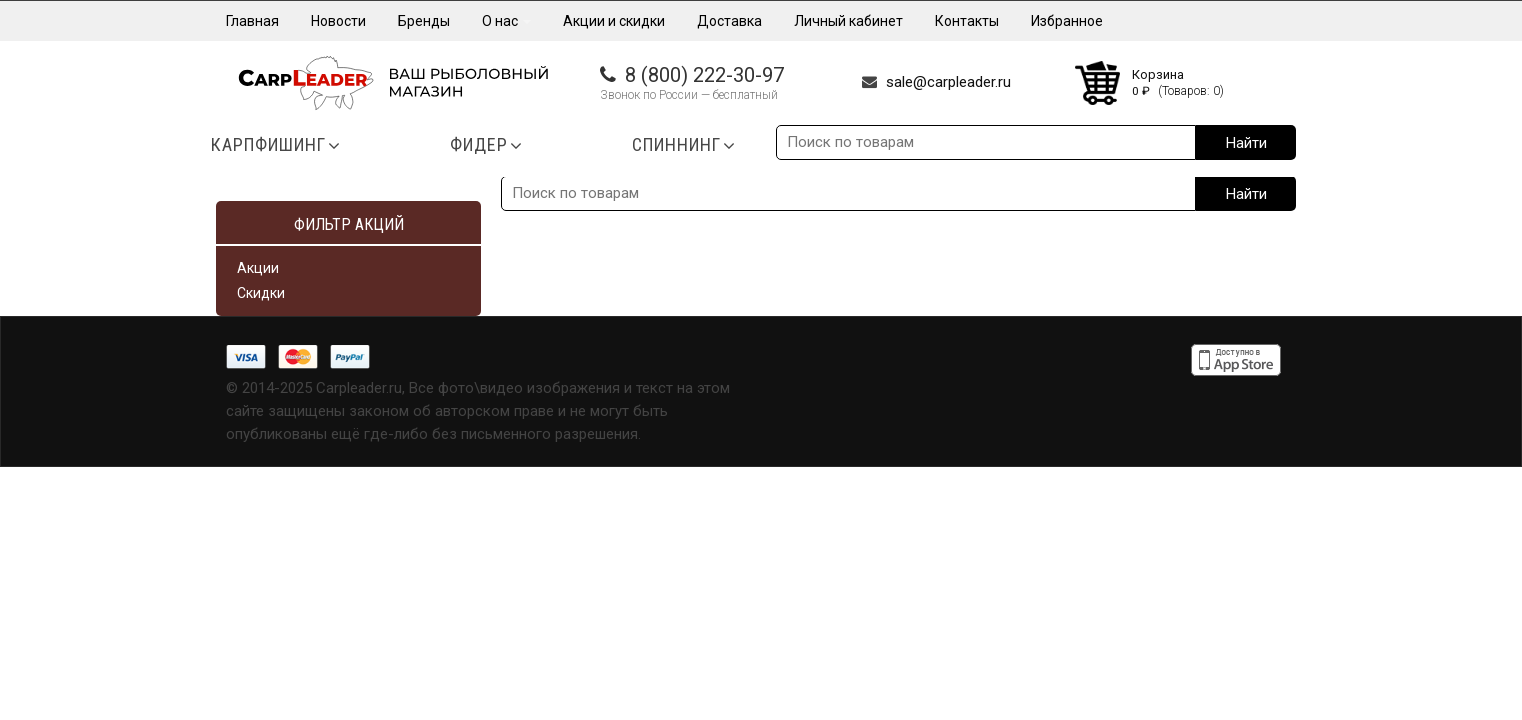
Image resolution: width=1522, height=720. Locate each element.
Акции (258, 268)
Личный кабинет (848, 21)
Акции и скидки (614, 21)
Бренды (424, 21)
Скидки (261, 293)
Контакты (967, 21)
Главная (252, 21)
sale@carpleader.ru (948, 82)
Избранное (1067, 21)
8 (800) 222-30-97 (704, 75)
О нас (506, 21)
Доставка (729, 21)
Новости (338, 21)
